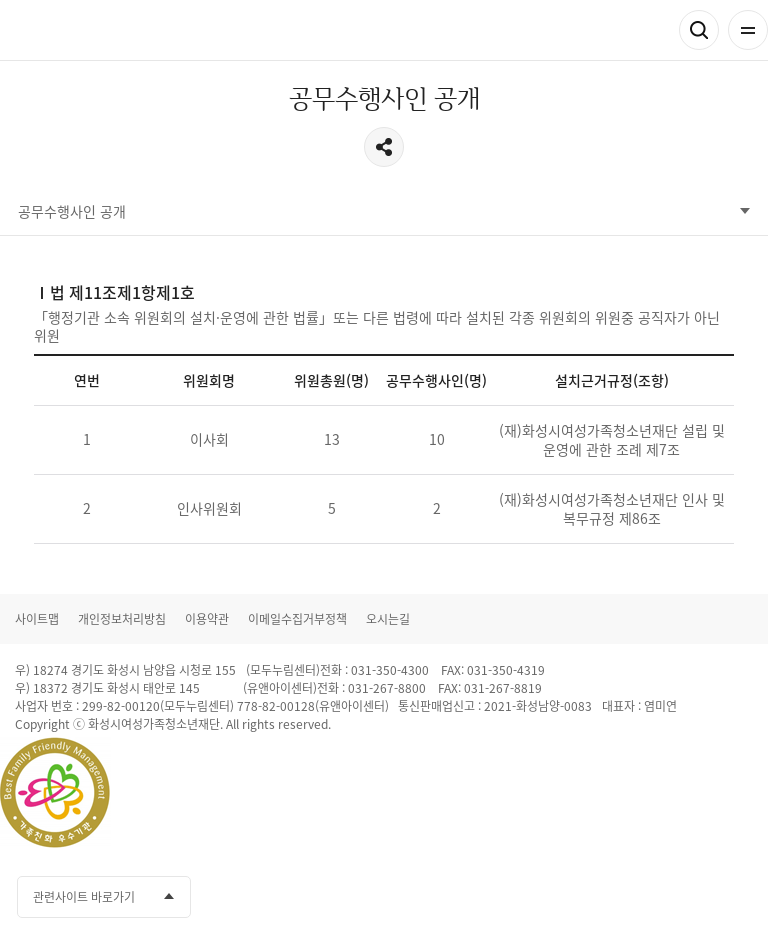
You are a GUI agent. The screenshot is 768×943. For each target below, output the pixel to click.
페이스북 (588, 897)
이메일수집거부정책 (297, 619)
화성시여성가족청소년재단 (111, 30)
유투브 (662, 897)
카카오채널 (625, 897)
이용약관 (207, 619)
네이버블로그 (736, 897)
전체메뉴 (748, 30)
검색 (699, 30)
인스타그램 (699, 897)
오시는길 (388, 619)
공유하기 (384, 147)
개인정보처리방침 (122, 619)
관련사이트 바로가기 (84, 897)
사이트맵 (37, 619)
